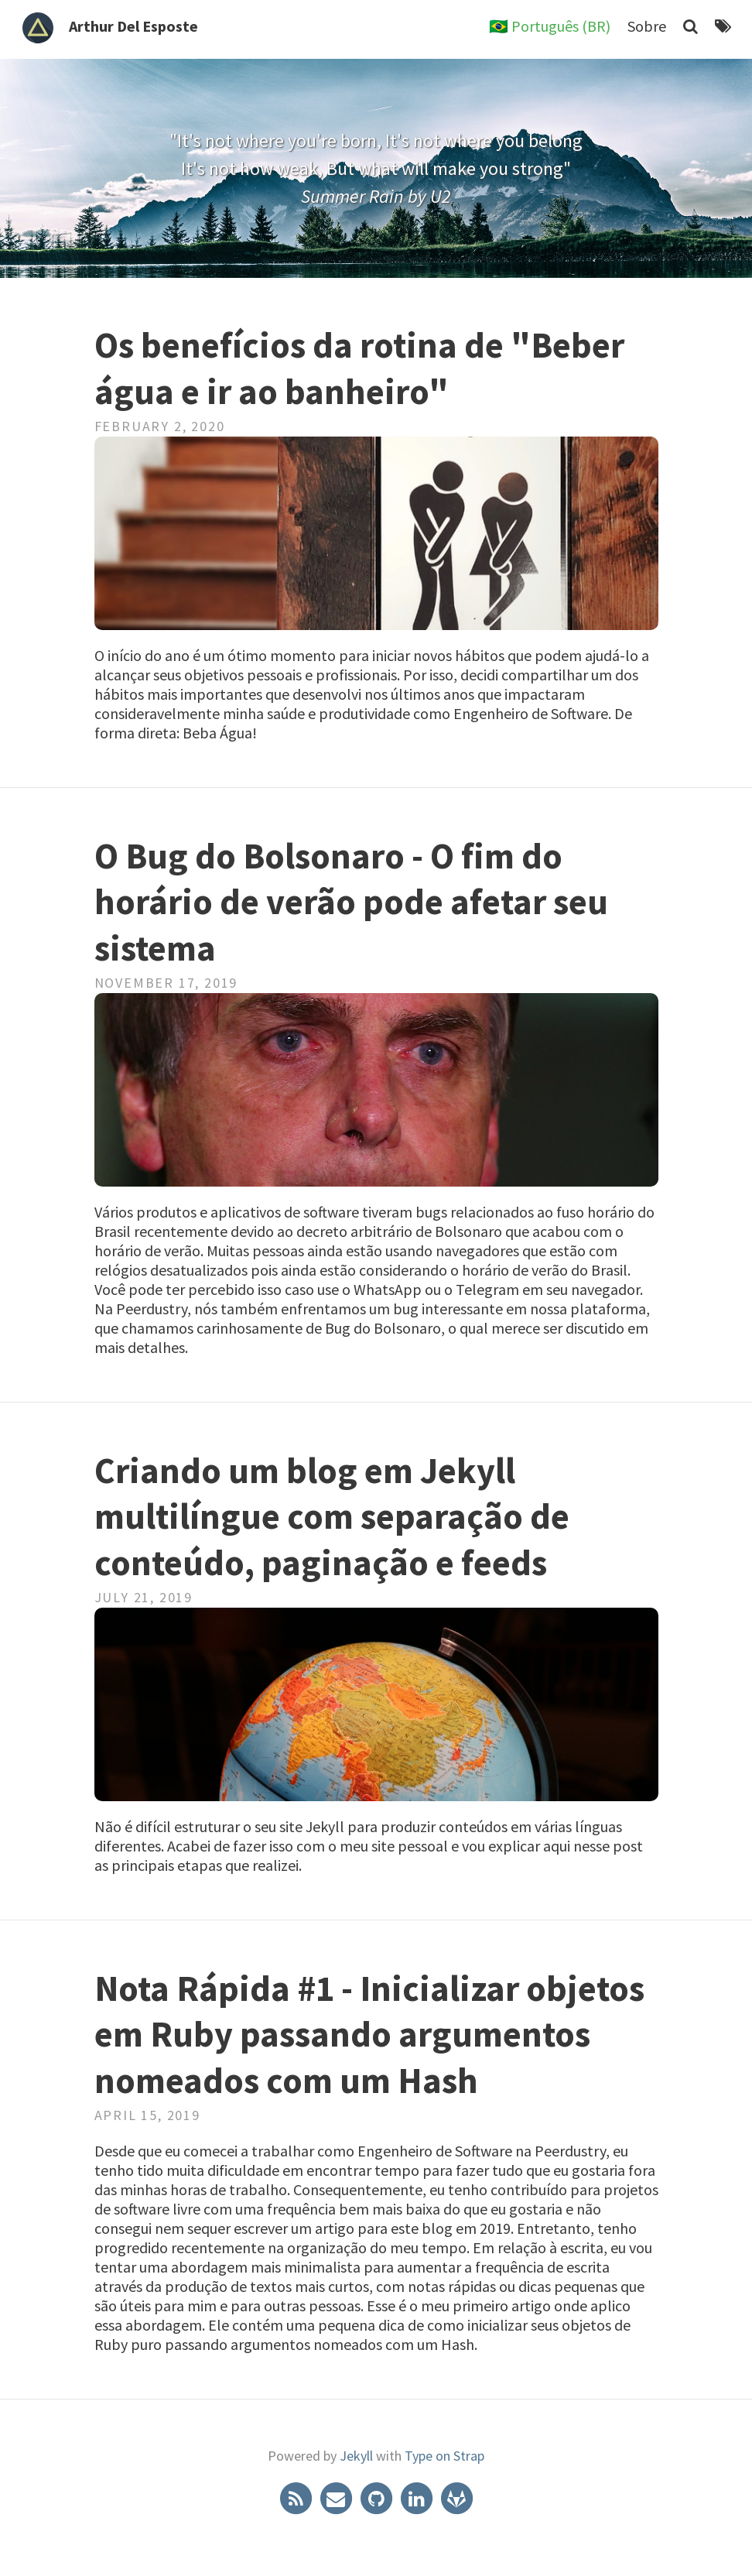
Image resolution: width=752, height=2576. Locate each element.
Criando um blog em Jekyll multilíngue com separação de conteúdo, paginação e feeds (331, 1517)
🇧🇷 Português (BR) (549, 26)
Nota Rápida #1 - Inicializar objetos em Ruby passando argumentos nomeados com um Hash (369, 2035)
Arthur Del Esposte (133, 26)
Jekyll (356, 2456)
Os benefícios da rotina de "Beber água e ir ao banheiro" (359, 368)
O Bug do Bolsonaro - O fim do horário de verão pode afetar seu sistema (351, 902)
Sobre (646, 26)
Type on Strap (444, 2456)
